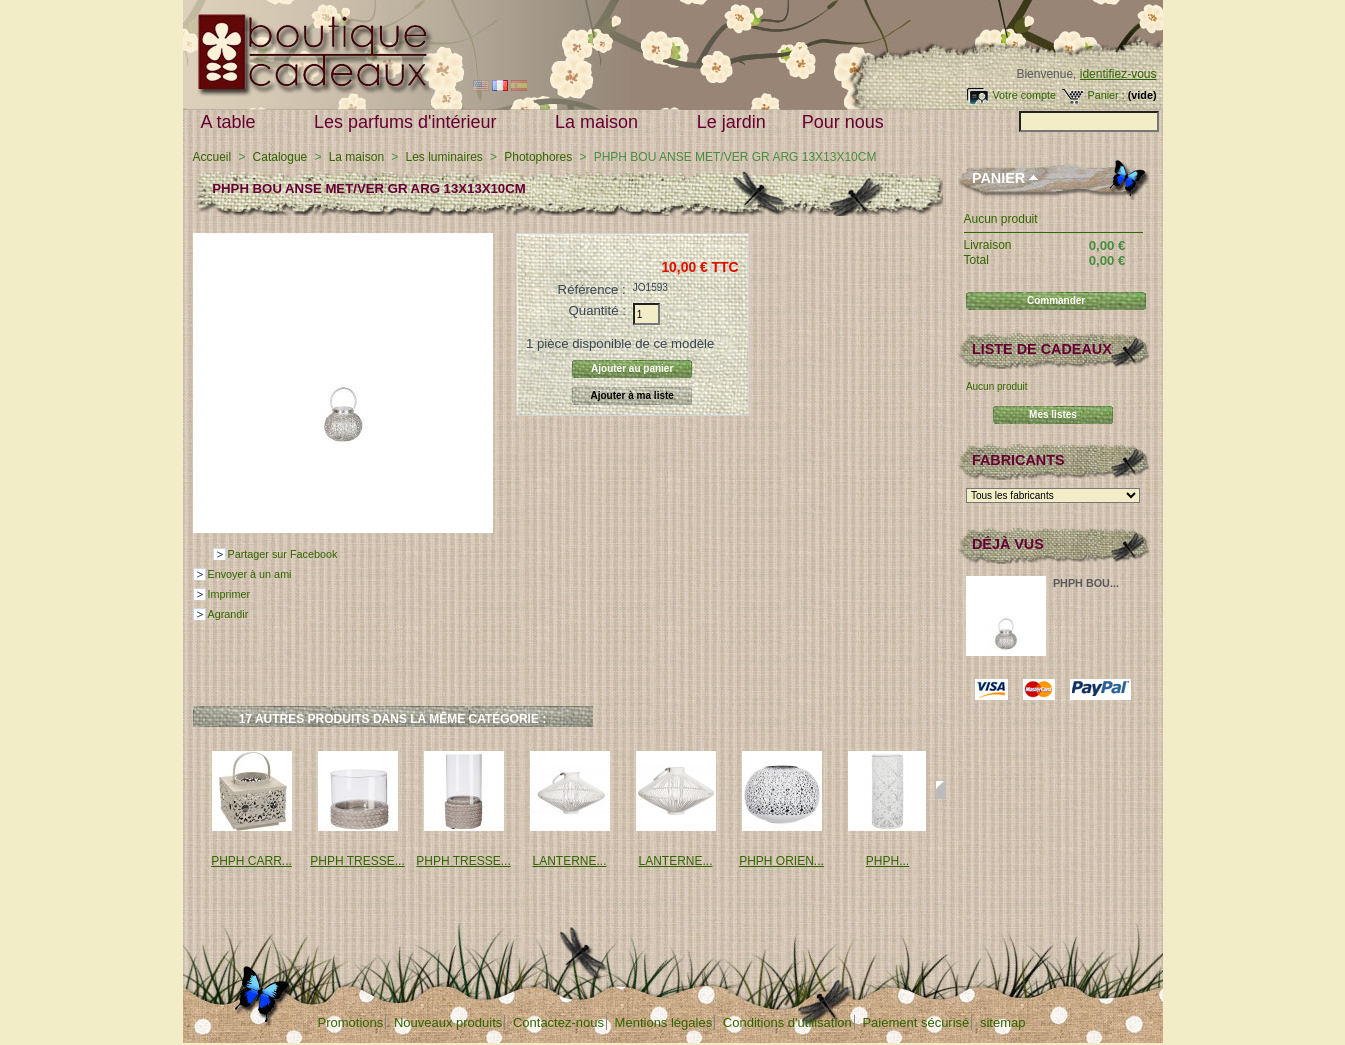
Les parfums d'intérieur (410, 122)
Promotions (351, 1022)
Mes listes (1053, 414)
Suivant (940, 790)
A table (233, 122)
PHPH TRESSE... (357, 861)
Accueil (212, 157)
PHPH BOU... (1086, 583)
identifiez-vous (1118, 74)
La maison (601, 122)
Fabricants (1018, 460)
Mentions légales (664, 1022)
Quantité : (597, 310)
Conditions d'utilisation (787, 1022)
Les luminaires (443, 157)
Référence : (592, 289)
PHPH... (887, 861)
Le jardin (731, 122)
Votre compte (1024, 95)
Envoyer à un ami (250, 574)
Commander (1056, 300)
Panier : (1105, 95)
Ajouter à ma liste (632, 395)
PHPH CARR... (251, 861)
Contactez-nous (558, 1022)
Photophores (538, 157)
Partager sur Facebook (283, 554)
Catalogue (280, 157)
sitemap (1003, 1022)
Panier (998, 178)
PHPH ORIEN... (781, 861)
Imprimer (229, 594)
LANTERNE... (569, 861)
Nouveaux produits (448, 1022)
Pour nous (847, 122)
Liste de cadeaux (1042, 349)
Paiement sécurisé (915, 1022)
